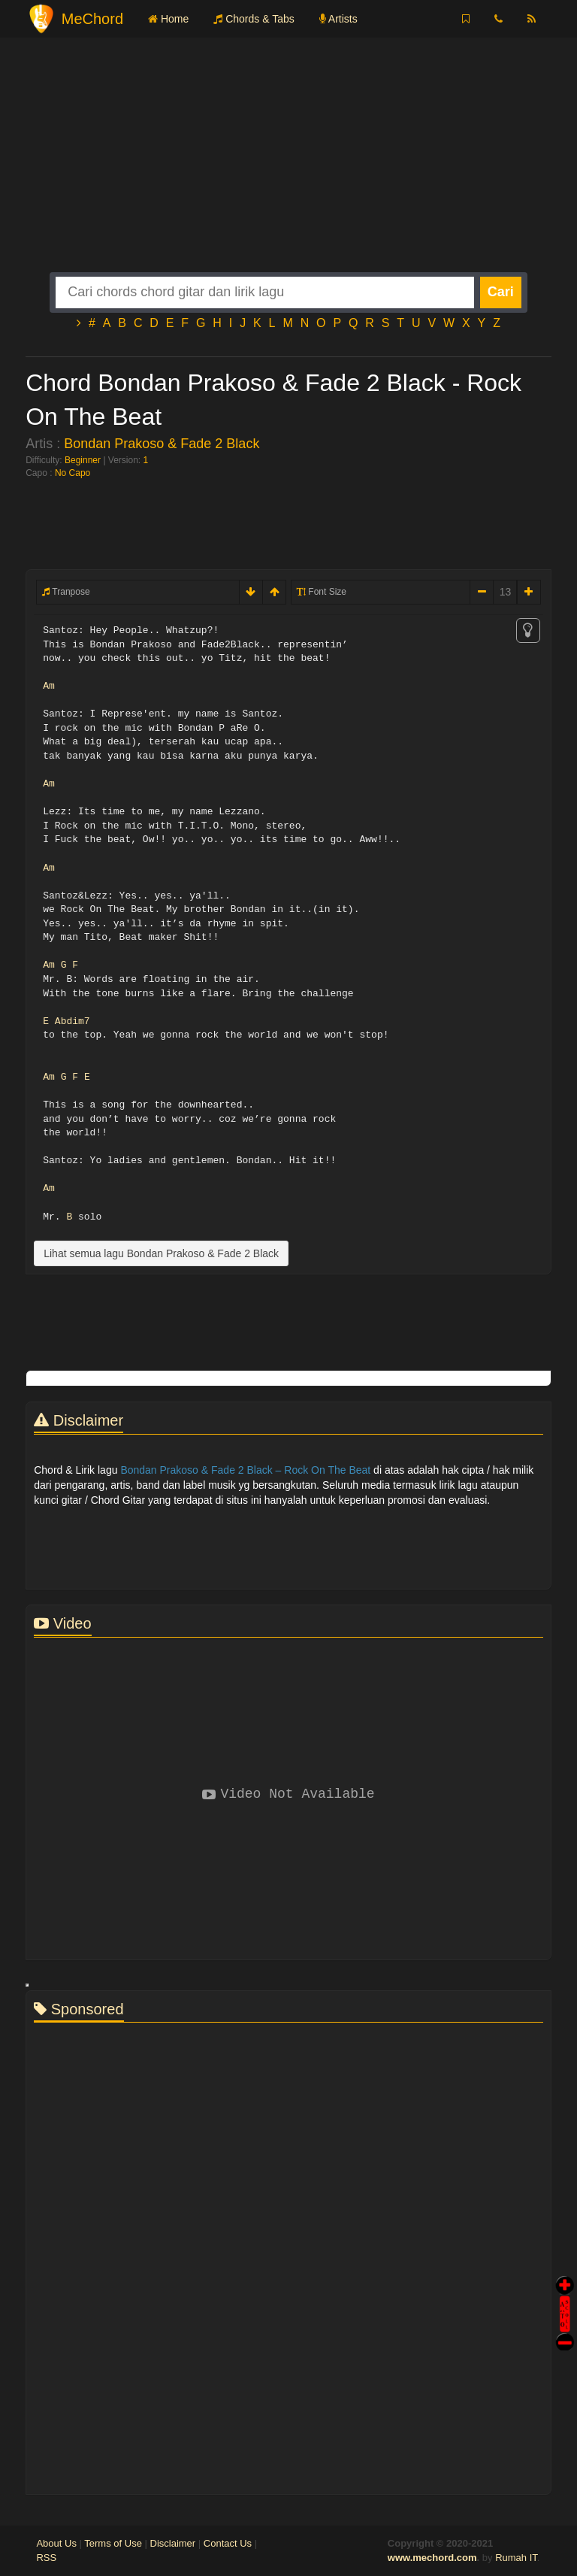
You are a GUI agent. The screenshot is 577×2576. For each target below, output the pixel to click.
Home (168, 19)
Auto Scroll (565, 2293)
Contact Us (228, 2543)
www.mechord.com (432, 2557)
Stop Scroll (565, 2331)
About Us (56, 2543)
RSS (46, 2557)
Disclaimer (173, 2543)
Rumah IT (516, 2557)
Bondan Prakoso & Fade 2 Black (161, 443)
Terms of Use (113, 2543)
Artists (338, 19)
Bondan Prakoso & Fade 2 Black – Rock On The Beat (245, 1470)
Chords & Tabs (253, 19)
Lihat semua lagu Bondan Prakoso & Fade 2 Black (161, 1253)
